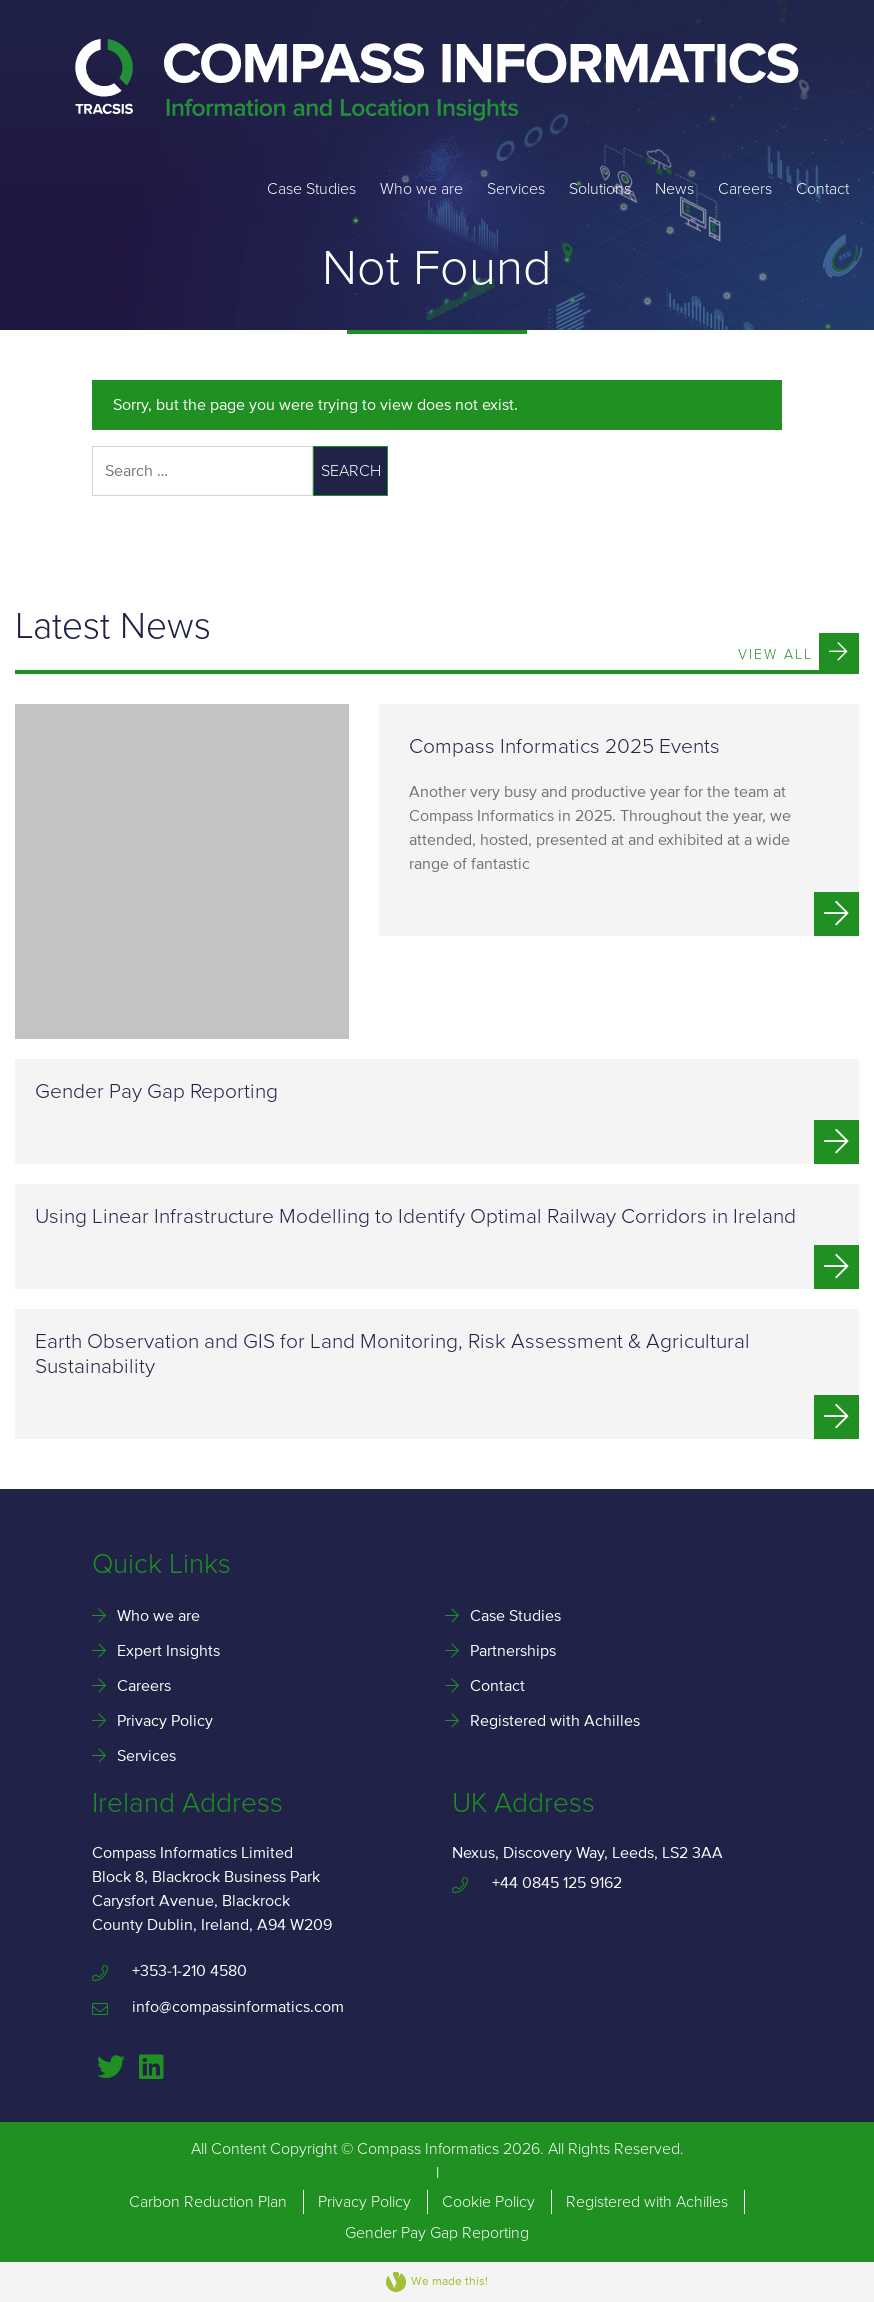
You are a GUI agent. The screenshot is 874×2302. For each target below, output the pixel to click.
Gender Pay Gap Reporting (156, 1091)
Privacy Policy (165, 1721)
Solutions (600, 189)
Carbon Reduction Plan (208, 2202)
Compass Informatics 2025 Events (564, 746)
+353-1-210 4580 (169, 1971)
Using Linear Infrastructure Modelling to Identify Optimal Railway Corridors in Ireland (415, 1216)
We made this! (437, 2282)
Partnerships (513, 1651)
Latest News (113, 627)
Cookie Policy (488, 2202)
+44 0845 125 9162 (537, 1883)
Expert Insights (168, 1651)
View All (798, 651)
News (674, 189)
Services (516, 189)
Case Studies (311, 189)
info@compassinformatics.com (218, 2007)
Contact (822, 189)
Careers (745, 189)
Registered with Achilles (555, 1721)
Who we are (421, 189)
